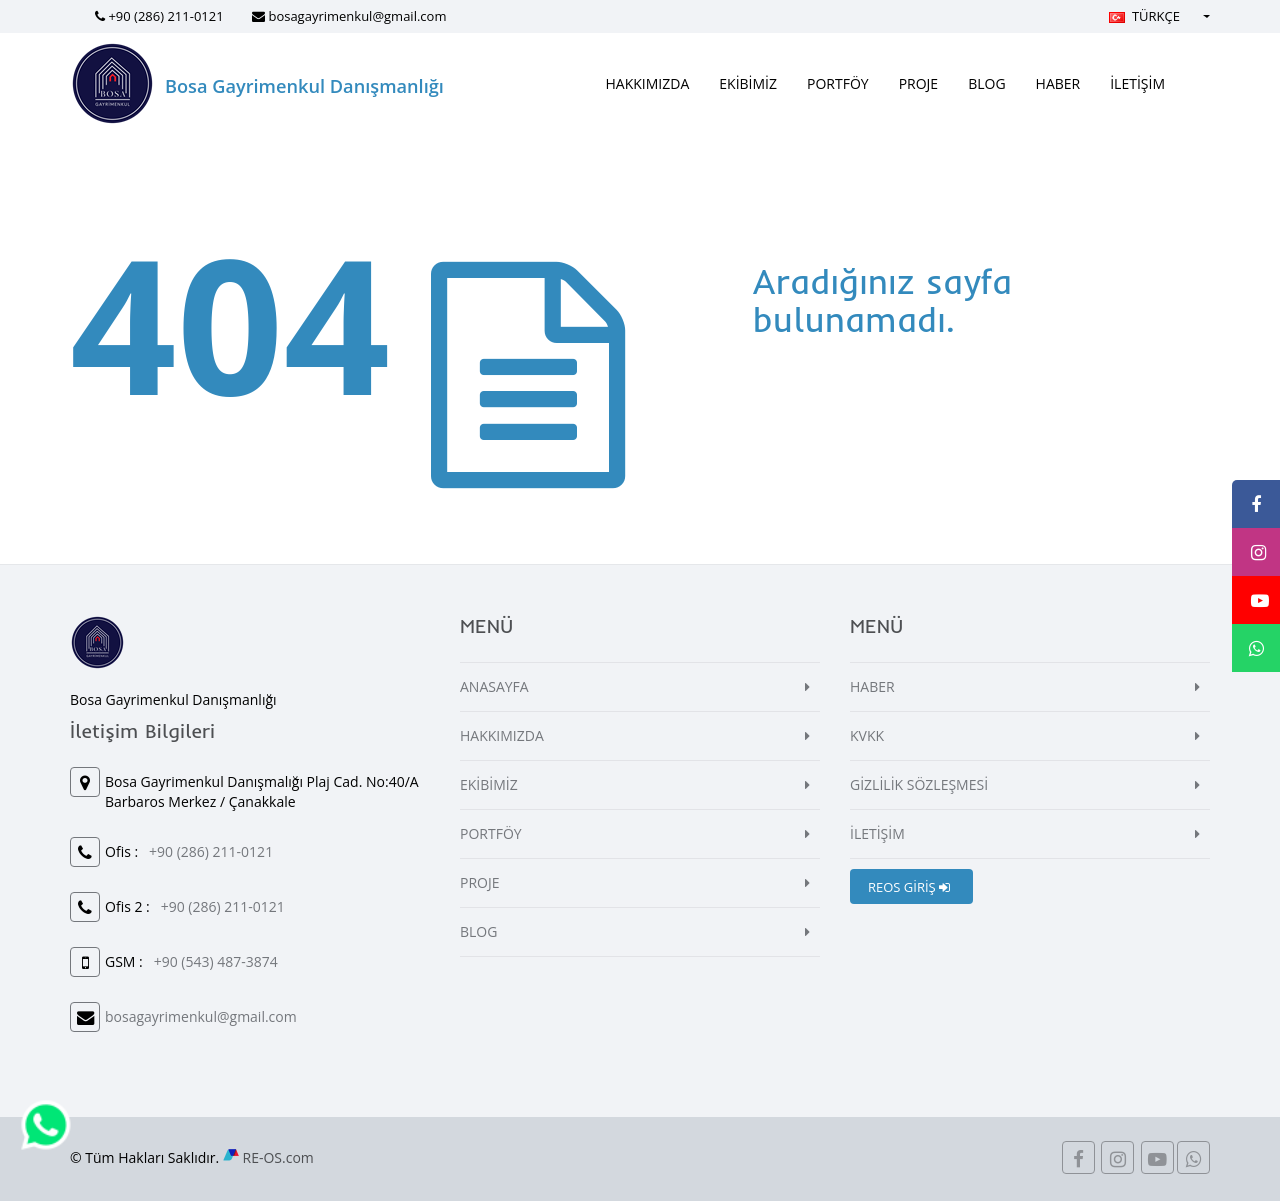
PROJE (919, 83)
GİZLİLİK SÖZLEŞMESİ (919, 784)
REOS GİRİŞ (909, 887)
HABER (1058, 83)
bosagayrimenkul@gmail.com (357, 16)
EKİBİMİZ (748, 83)
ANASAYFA (494, 686)
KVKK (867, 735)
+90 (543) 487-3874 (216, 961)
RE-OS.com (278, 1157)
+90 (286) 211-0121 (165, 16)
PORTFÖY (838, 83)
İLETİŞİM (1137, 83)
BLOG (986, 83)
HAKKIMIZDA (648, 83)
